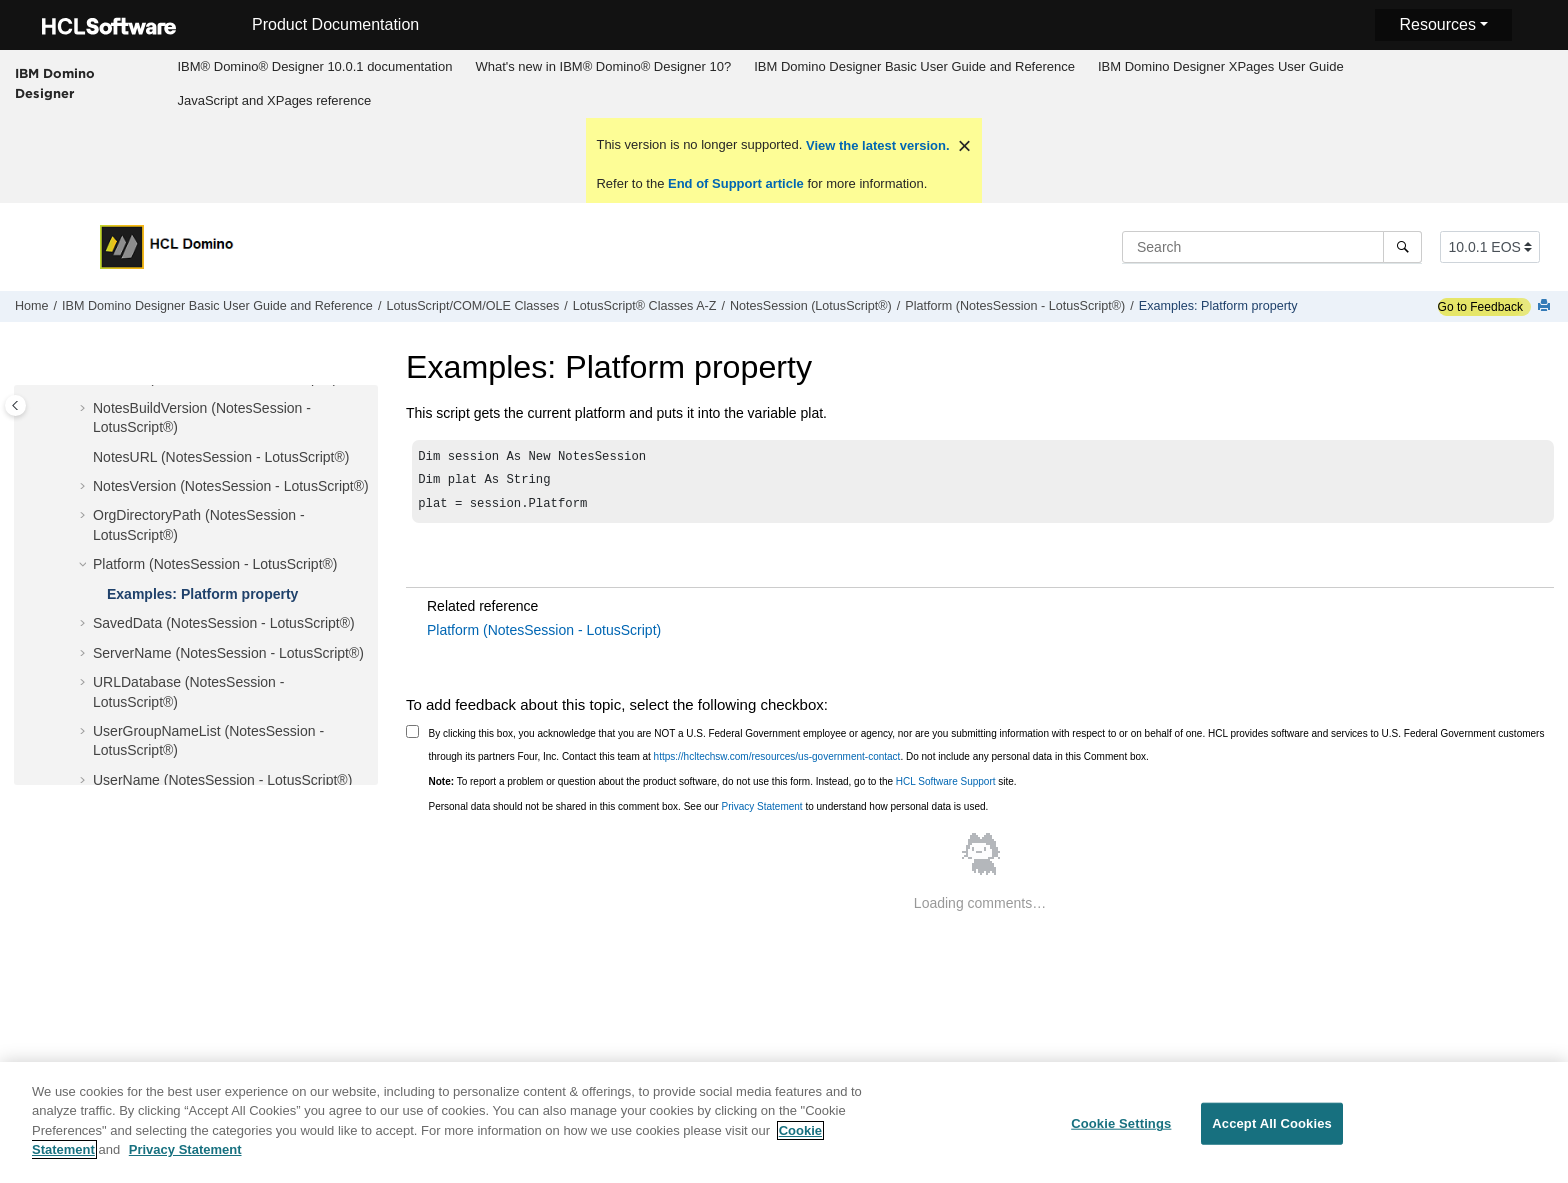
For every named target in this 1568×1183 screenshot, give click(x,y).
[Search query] (1272, 247)
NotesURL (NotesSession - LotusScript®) (221, 457)
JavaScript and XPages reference (274, 100)
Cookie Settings (1121, 1136)
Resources (1437, 24)
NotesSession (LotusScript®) (811, 306)
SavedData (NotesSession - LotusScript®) (224, 623)
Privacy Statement (761, 812)
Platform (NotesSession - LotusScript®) (1015, 306)
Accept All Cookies (1272, 1136)
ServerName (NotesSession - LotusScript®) (228, 653)
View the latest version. (875, 145)
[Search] (1402, 247)
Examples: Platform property (1218, 306)
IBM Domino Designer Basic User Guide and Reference (914, 66)
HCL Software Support (946, 787)
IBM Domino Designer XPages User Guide (1221, 66)
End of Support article (735, 183)
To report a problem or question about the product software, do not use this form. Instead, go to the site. (723, 787)
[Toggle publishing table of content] (15, 405)
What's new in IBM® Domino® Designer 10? (603, 66)
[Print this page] (1546, 306)
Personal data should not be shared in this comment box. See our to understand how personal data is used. (709, 812)
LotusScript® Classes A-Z (645, 306)
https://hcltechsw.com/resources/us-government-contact (777, 762)
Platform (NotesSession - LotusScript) (544, 636)
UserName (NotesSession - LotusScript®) (222, 780)
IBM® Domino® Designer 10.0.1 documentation (314, 66)
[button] (85, 409)
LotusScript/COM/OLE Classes (472, 306)
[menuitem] (315, 67)
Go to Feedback (1480, 307)
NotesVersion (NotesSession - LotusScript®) (231, 486)
